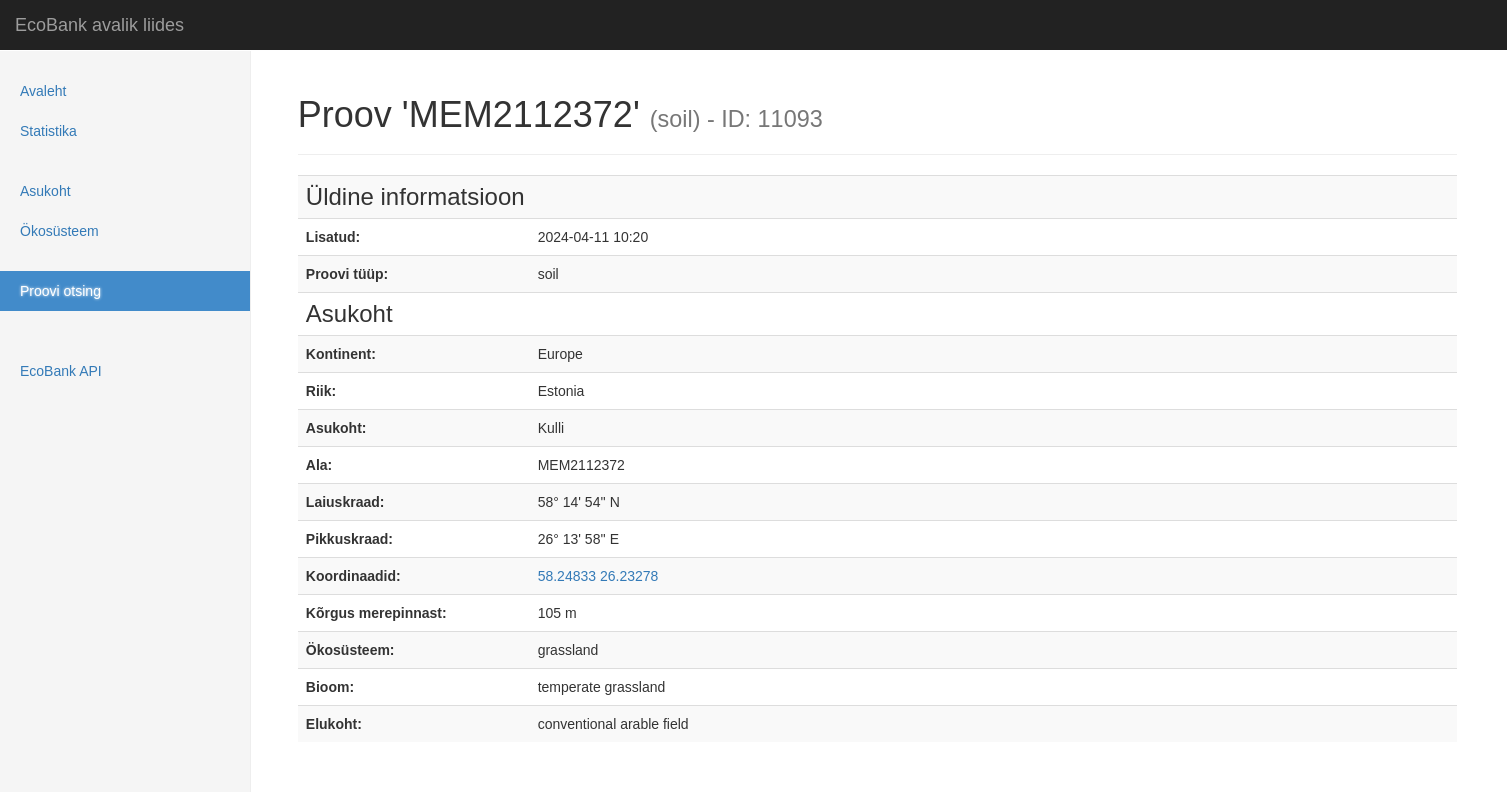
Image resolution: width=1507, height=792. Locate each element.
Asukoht (45, 191)
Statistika (48, 131)
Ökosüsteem (59, 231)
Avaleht (43, 91)
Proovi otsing (60, 291)
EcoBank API (61, 371)
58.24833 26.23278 (598, 576)
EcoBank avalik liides (99, 25)
